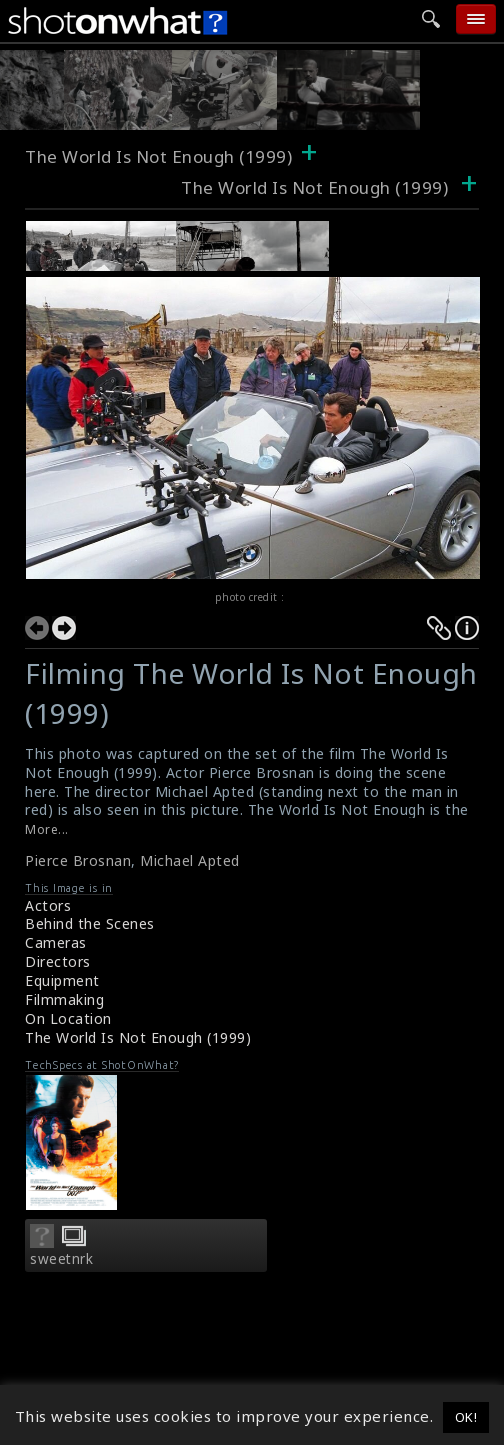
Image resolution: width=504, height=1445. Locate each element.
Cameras (56, 942)
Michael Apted (190, 860)
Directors (58, 961)
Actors (48, 905)
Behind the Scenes (90, 923)
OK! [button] (466, 1417)
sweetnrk (61, 1259)
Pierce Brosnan (78, 860)
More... (47, 829)
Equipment (62, 980)
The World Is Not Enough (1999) (158, 156)
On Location (68, 1018)
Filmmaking (64, 999)
